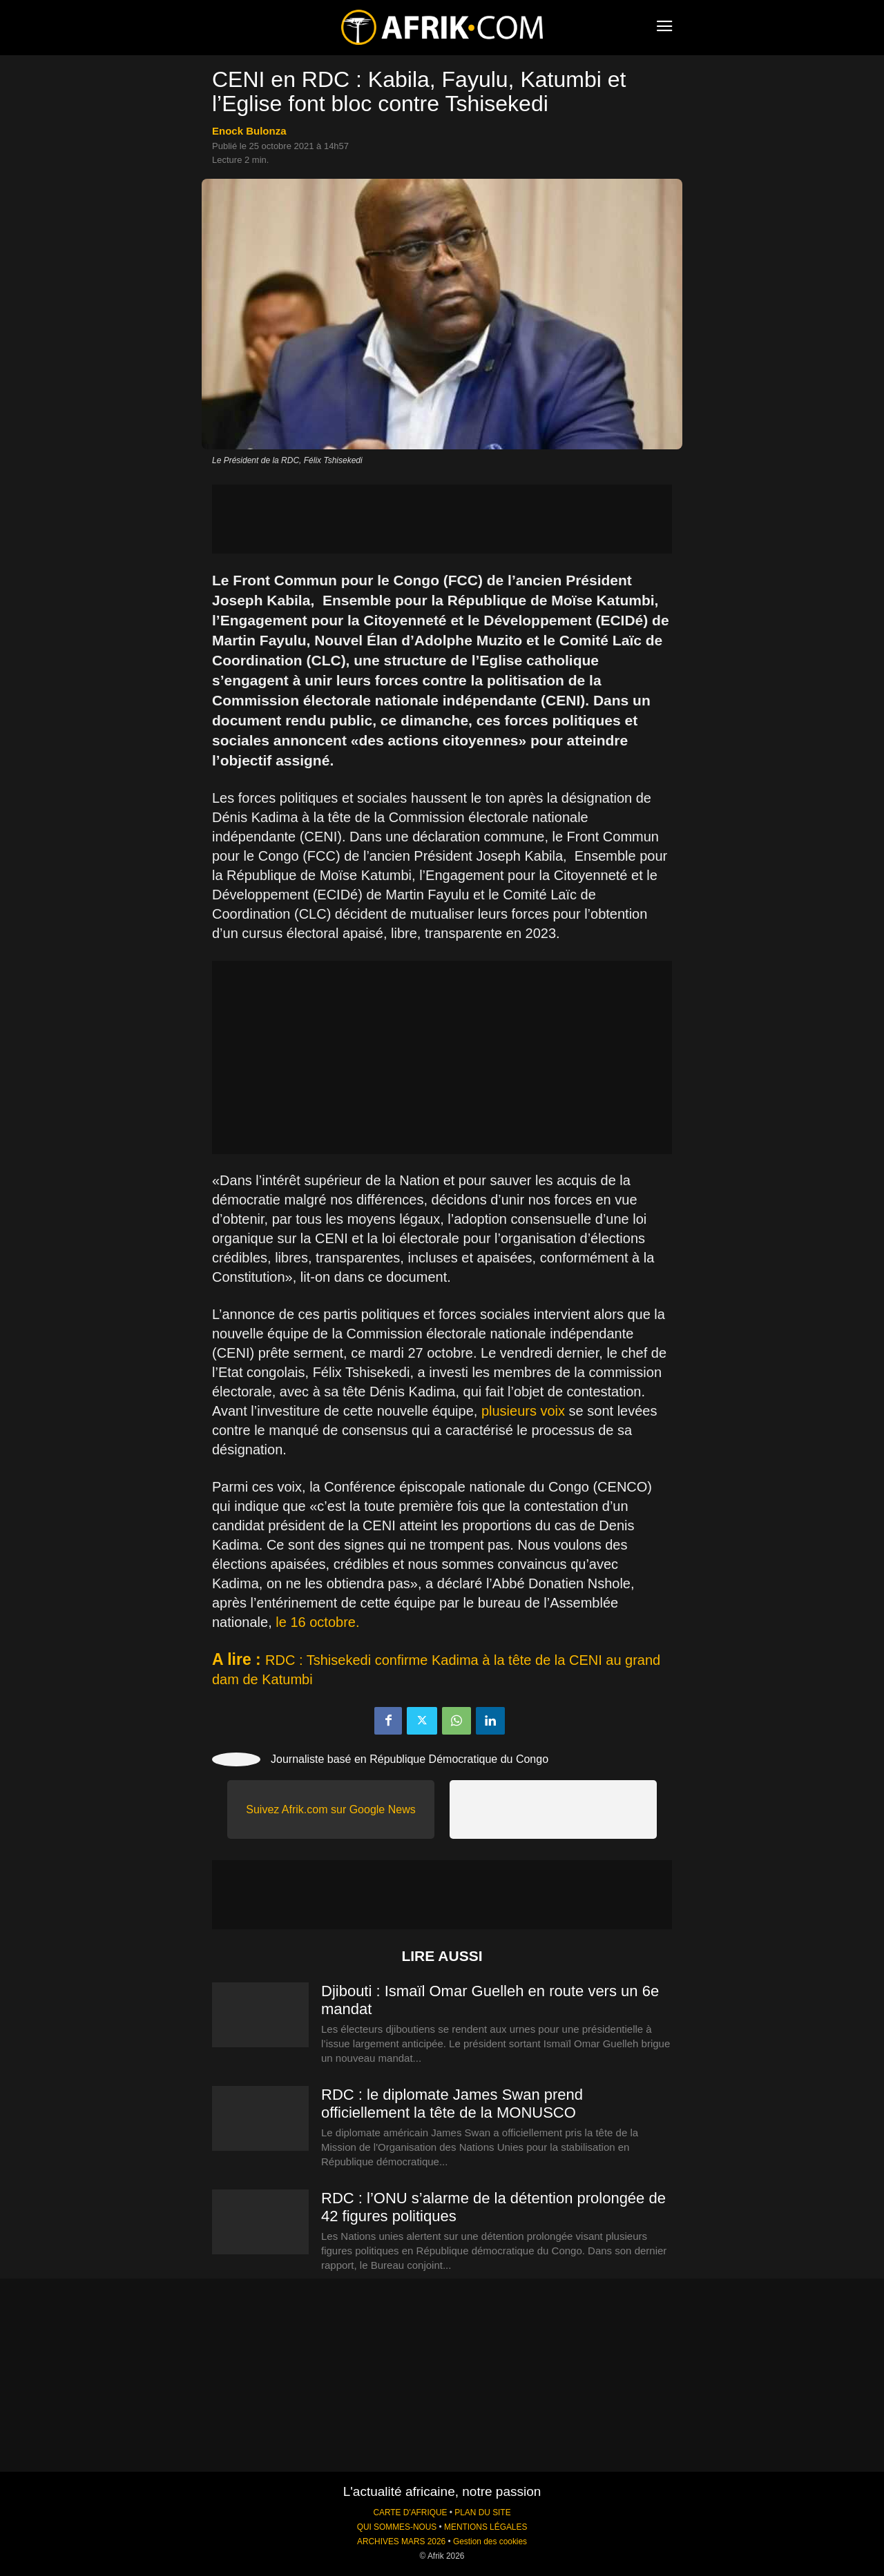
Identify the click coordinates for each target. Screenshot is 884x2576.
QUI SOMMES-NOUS (397, 2527)
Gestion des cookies (490, 2541)
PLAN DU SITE (482, 2512)
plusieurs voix (523, 1410)
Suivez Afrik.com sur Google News (330, 1809)
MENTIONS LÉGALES (485, 2527)
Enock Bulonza (249, 131)
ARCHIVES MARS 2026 (401, 2541)
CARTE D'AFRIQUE (410, 2512)
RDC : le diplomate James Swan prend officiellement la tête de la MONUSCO (452, 2103)
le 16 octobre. (317, 1622)
